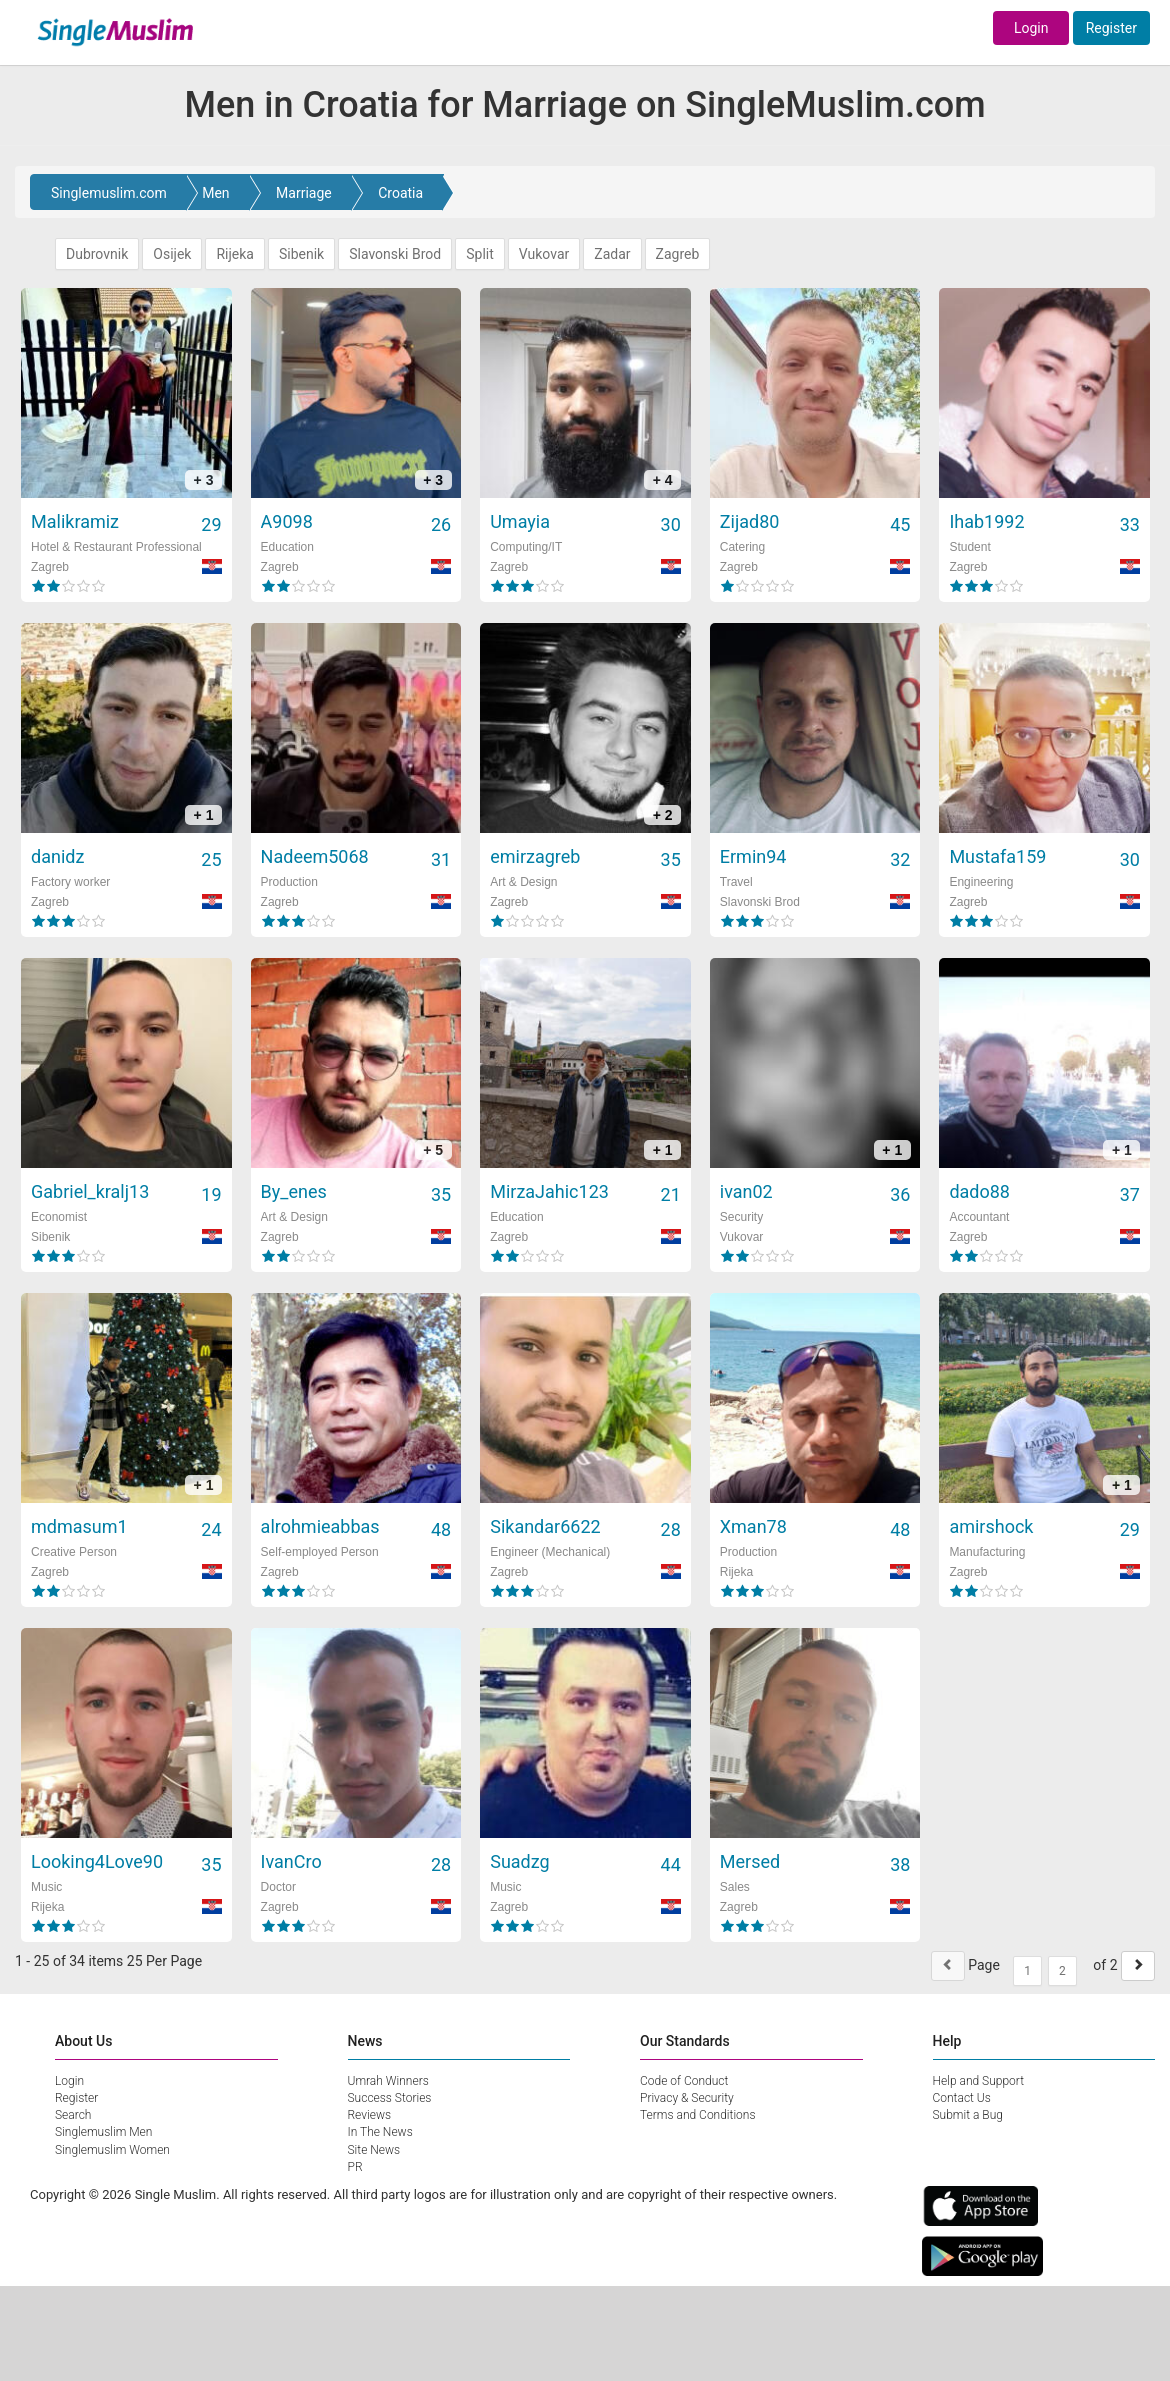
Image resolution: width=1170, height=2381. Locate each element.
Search (73, 2115)
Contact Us (962, 2098)
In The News (380, 2132)
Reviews (370, 2115)
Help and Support (979, 2081)
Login (1031, 28)
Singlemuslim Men (103, 2132)
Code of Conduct (684, 2081)
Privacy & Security (687, 2098)
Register (1111, 28)
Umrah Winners (388, 2081)
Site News (374, 2150)
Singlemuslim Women (112, 2150)
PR (355, 2167)
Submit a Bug (968, 2115)
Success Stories (390, 2098)
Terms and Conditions (698, 2115)
